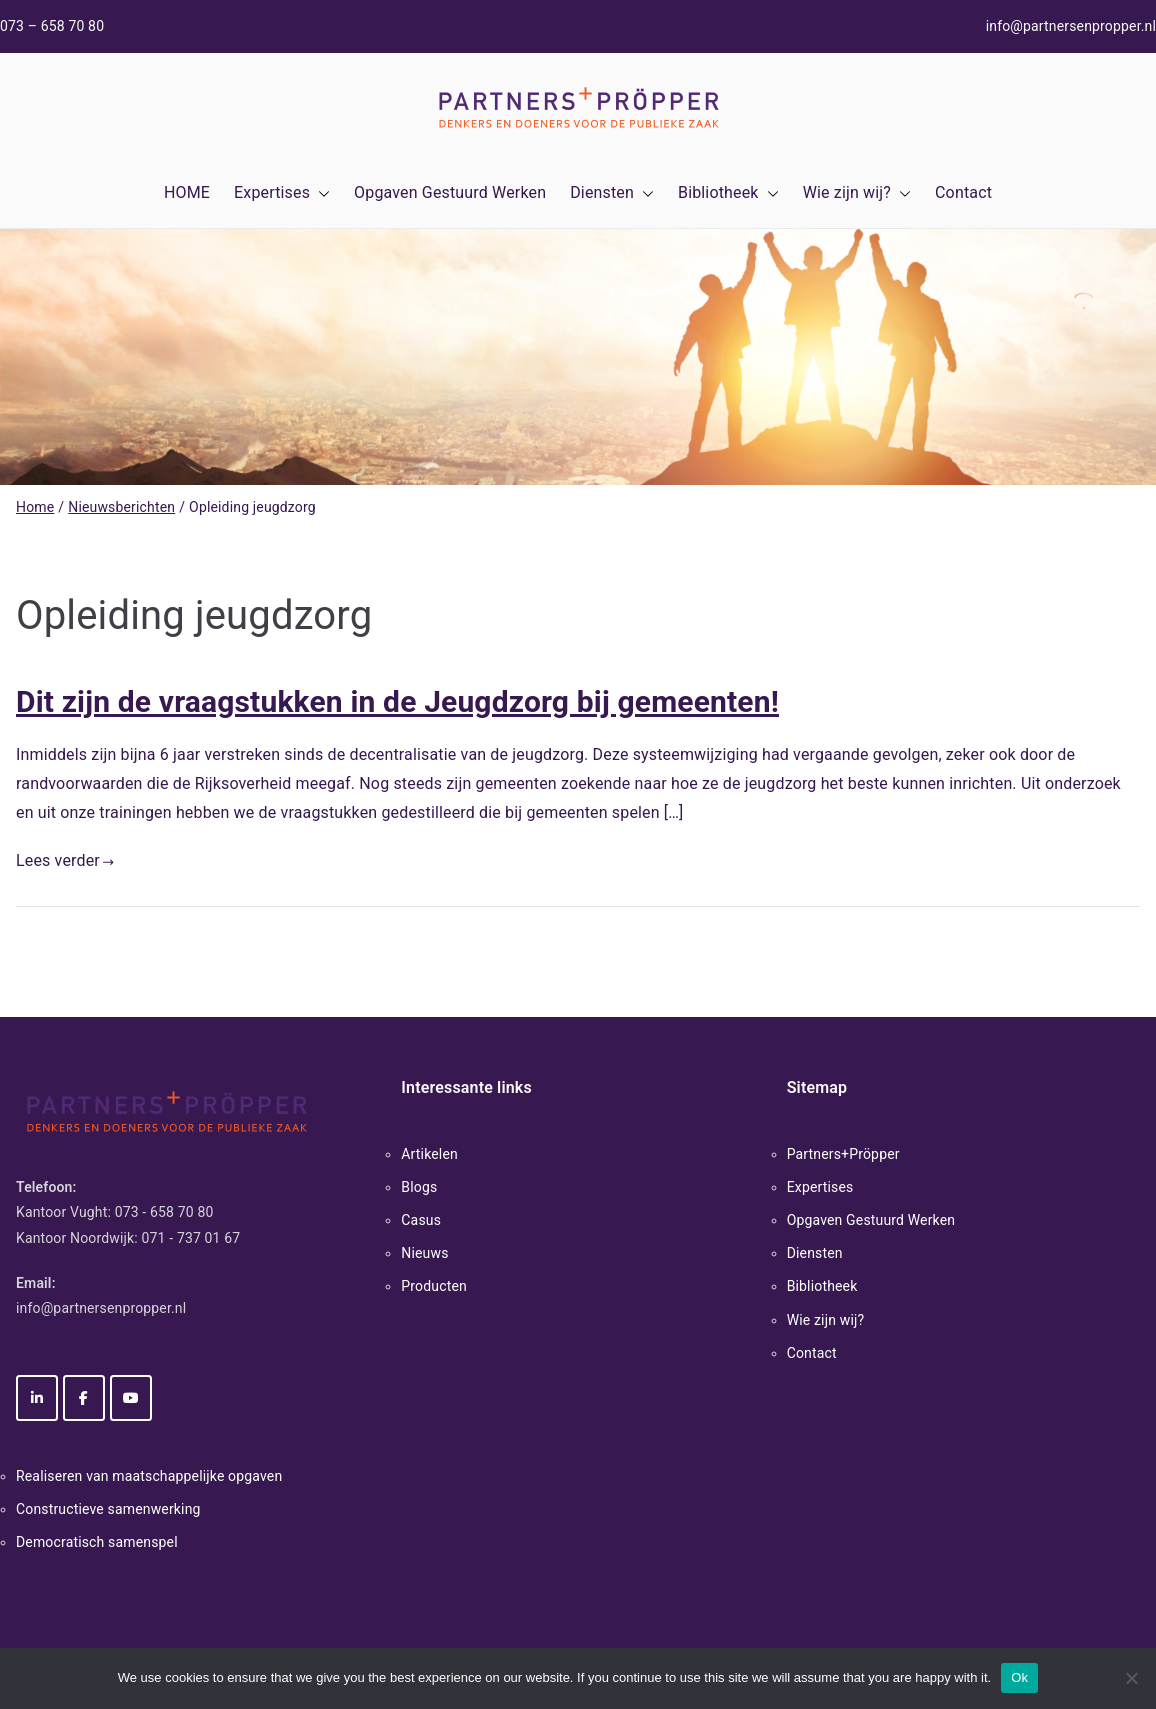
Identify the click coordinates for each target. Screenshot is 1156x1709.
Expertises (282, 193)
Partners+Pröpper (843, 1154)
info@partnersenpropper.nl (1071, 26)
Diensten (612, 193)
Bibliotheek (728, 193)
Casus (421, 1220)
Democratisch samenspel (97, 1542)
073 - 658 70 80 (164, 1212)
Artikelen (429, 1154)
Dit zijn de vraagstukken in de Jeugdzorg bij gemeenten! (397, 701)
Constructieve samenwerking (108, 1509)
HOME (187, 192)
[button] (320, 193)
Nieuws (424, 1253)
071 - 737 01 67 (191, 1238)
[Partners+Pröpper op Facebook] (84, 1398)
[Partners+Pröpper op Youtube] (131, 1398)
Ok (1019, 1677)
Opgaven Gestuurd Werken (450, 192)
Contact (963, 192)
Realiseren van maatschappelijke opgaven (149, 1476)
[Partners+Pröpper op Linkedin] (37, 1398)
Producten (434, 1286)
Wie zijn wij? (857, 193)
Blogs (419, 1187)
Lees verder (65, 860)
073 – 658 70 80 (52, 26)
